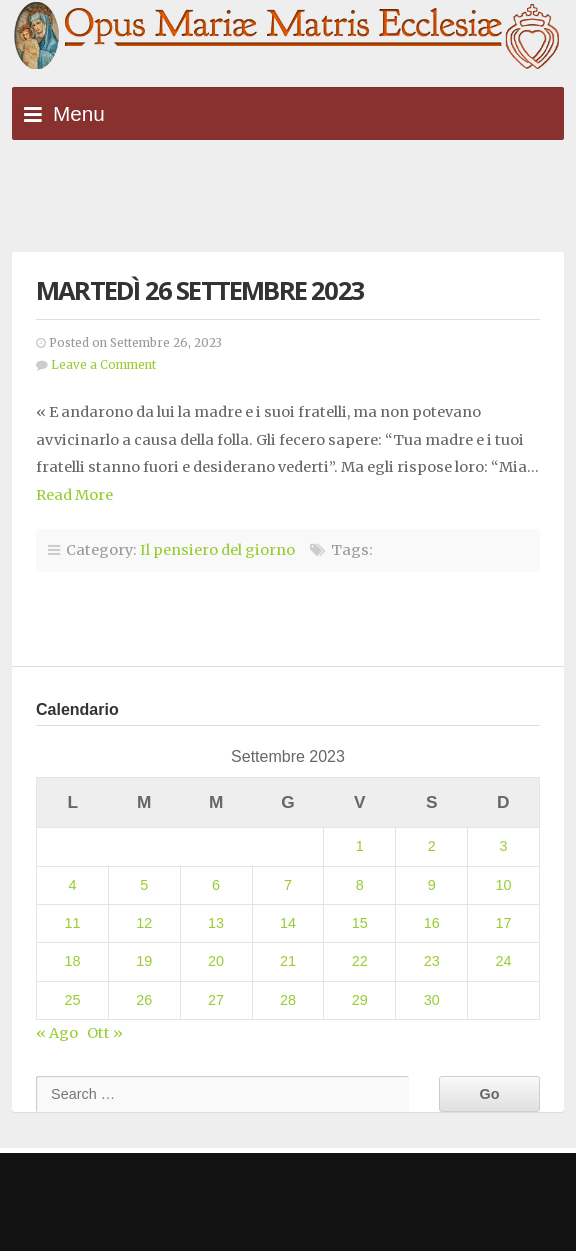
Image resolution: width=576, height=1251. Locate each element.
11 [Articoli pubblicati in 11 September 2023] (72, 923)
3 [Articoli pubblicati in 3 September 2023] (504, 846)
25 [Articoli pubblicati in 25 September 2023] (72, 1000)
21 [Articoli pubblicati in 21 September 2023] (288, 961)
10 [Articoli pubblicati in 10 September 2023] (504, 885)
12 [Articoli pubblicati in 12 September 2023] (144, 923)
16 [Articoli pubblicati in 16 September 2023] (432, 923)
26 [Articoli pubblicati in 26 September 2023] (144, 1000)
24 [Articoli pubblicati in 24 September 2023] (504, 961)
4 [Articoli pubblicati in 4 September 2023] (72, 885)
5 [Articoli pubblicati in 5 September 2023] (144, 885)
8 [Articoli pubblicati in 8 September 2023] (360, 885)
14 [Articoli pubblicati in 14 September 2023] (288, 923)
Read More (74, 495)
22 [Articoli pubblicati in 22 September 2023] (360, 961)
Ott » (105, 1033)
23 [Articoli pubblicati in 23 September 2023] (432, 961)
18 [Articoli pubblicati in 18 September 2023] (72, 961)
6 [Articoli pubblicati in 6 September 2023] (216, 885)
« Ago (57, 1033)
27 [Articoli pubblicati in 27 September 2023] (216, 1000)
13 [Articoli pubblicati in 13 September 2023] (216, 923)
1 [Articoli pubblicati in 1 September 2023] (360, 846)
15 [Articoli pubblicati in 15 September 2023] (360, 923)
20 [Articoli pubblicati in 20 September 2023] (216, 961)
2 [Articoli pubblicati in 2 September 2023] (432, 846)
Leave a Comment (103, 365)
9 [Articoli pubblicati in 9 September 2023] (432, 885)
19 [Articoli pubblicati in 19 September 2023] (144, 961)
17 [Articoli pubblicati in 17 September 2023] (504, 923)
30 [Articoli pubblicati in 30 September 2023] (432, 1000)
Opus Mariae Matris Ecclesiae (288, 37)
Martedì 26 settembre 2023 (200, 290)
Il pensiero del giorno (217, 550)
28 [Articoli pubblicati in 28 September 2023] (288, 1000)
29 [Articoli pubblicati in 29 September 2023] (360, 1000)
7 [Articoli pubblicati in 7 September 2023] (288, 885)
